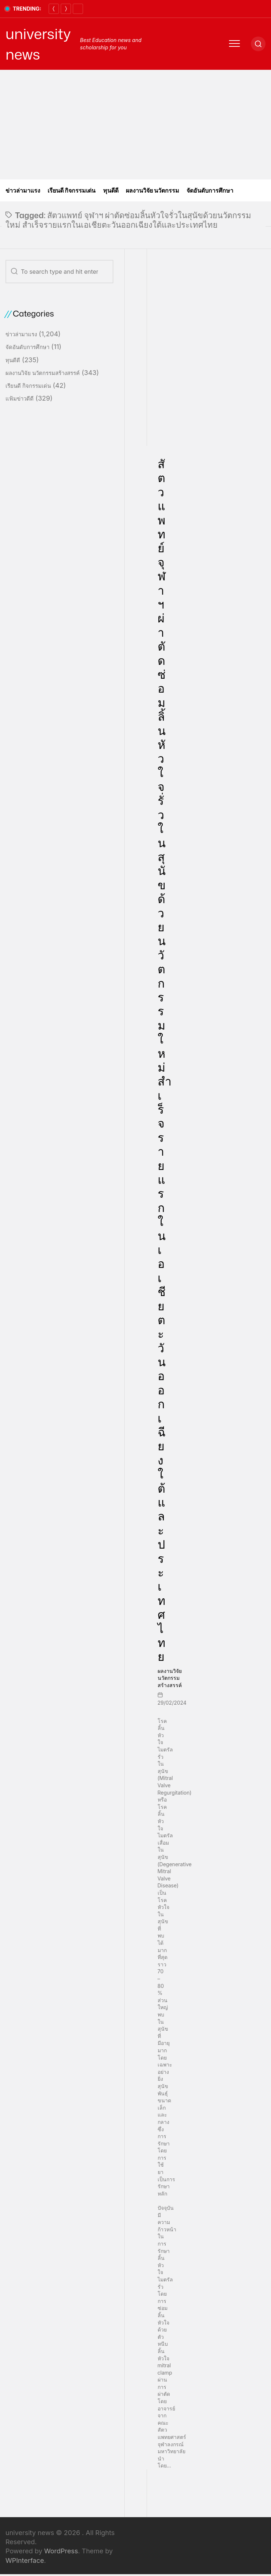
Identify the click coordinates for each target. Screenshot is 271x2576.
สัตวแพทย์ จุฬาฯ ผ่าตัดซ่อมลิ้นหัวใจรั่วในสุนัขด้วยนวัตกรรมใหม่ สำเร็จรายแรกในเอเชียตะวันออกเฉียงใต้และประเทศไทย (165, 1059)
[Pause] (78, 9)
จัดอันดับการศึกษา (210, 190)
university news (38, 43)
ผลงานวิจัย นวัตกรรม (153, 190)
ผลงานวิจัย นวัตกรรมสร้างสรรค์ (170, 1678)
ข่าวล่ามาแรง (22, 190)
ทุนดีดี (110, 190)
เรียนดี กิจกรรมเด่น (72, 190)
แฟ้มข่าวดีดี (19, 398)
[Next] (66, 9)
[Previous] (54, 9)
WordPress (61, 2551)
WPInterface (24, 2560)
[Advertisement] (135, 124)
